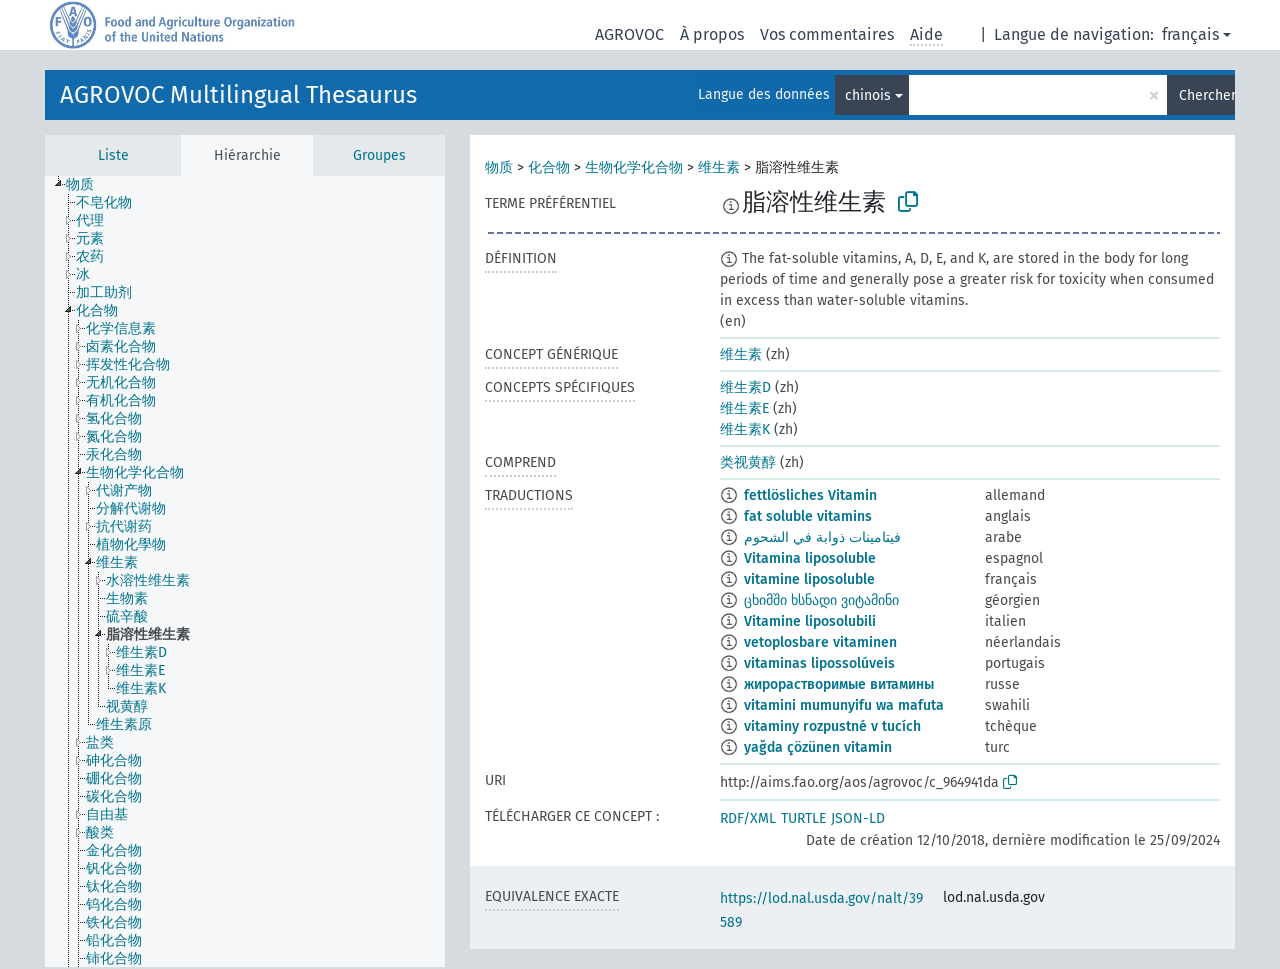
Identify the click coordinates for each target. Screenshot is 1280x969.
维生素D (745, 387)
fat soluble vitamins (808, 516)
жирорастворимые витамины (839, 684)
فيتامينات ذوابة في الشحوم (822, 537)
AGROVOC (629, 34)
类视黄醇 (748, 462)
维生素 (719, 167)
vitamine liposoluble (809, 579)
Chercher (1207, 95)
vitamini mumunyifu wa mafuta (844, 705)
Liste (113, 155)
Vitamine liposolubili (810, 621)
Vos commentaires (827, 34)
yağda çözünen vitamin (818, 747)
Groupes (379, 155)
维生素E (744, 408)
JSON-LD (858, 818)
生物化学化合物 (634, 167)
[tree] (245, 571)
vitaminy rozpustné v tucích (832, 726)
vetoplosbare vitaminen (820, 642)
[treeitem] (88, 185)
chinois (868, 95)
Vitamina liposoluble (810, 558)
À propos (712, 34)
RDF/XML (748, 818)
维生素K (745, 429)
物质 (499, 167)
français (1190, 34)
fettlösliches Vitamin (810, 495)
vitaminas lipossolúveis (819, 663)
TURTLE (803, 818)
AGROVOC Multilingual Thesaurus (238, 95)
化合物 (549, 167)
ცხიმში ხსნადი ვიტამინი (821, 600)
